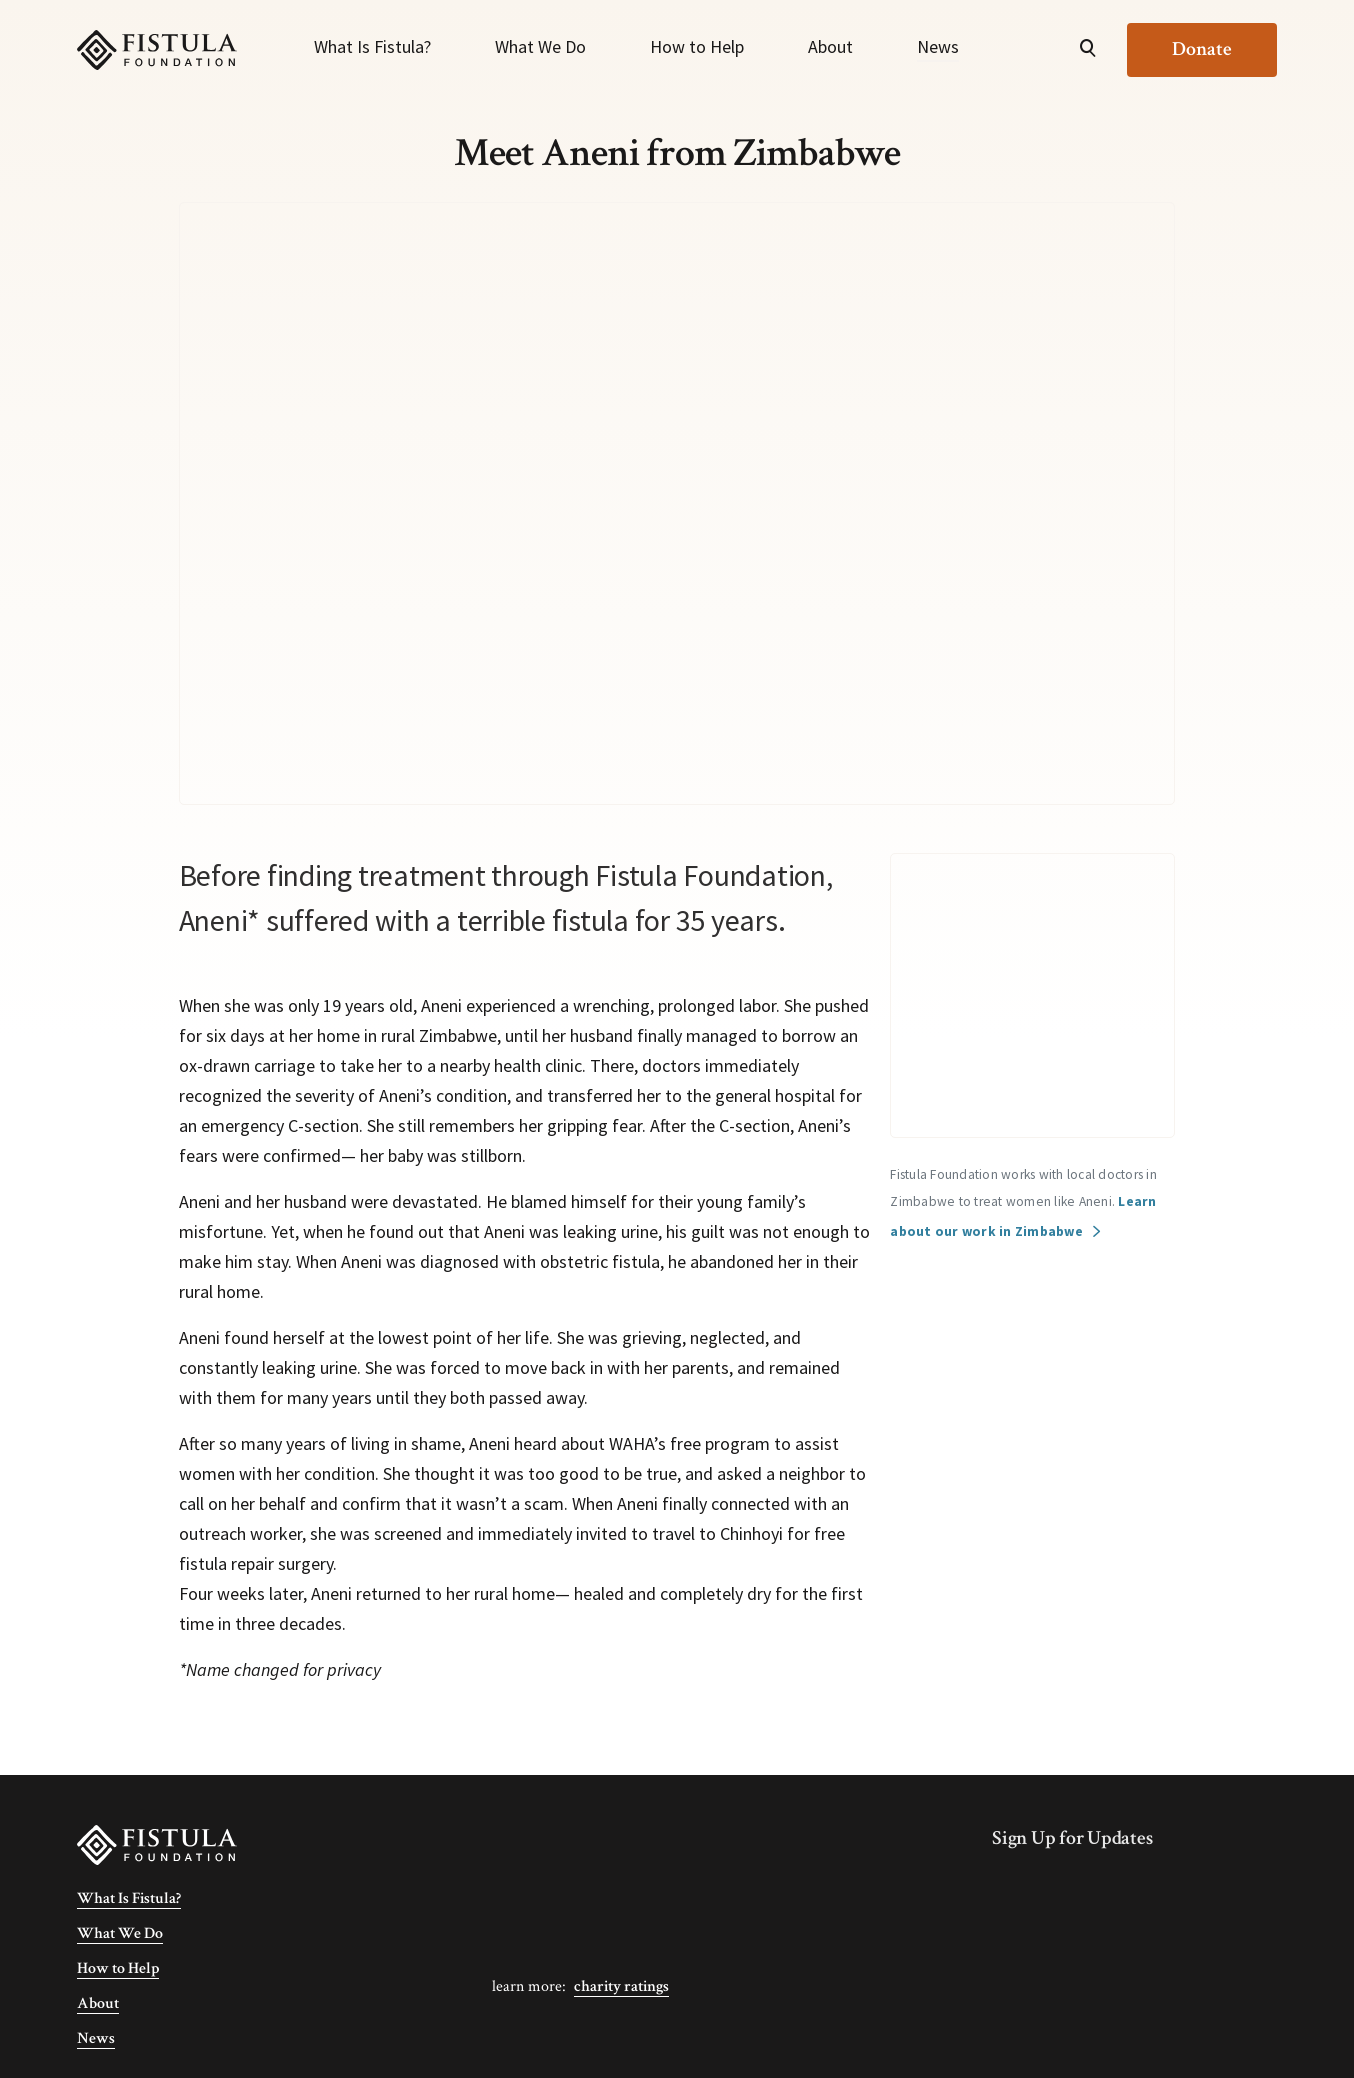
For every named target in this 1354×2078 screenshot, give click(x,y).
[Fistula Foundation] (157, 1843)
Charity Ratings (621, 1986)
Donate (1202, 49)
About (830, 46)
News (938, 46)
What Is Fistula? (372, 46)
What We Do (540, 46)
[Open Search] (1088, 50)
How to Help (697, 46)
